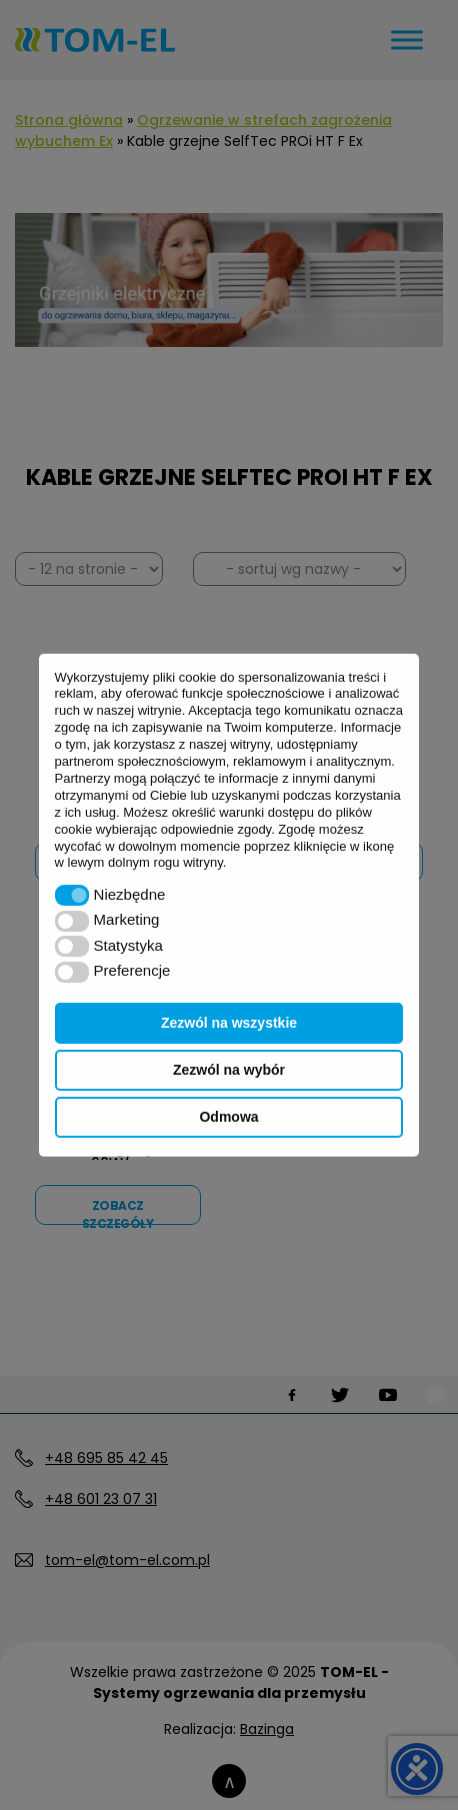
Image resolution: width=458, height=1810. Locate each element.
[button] (72, 895)
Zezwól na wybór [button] (229, 1070)
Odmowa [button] (228, 1117)
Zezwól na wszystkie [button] (229, 1023)
